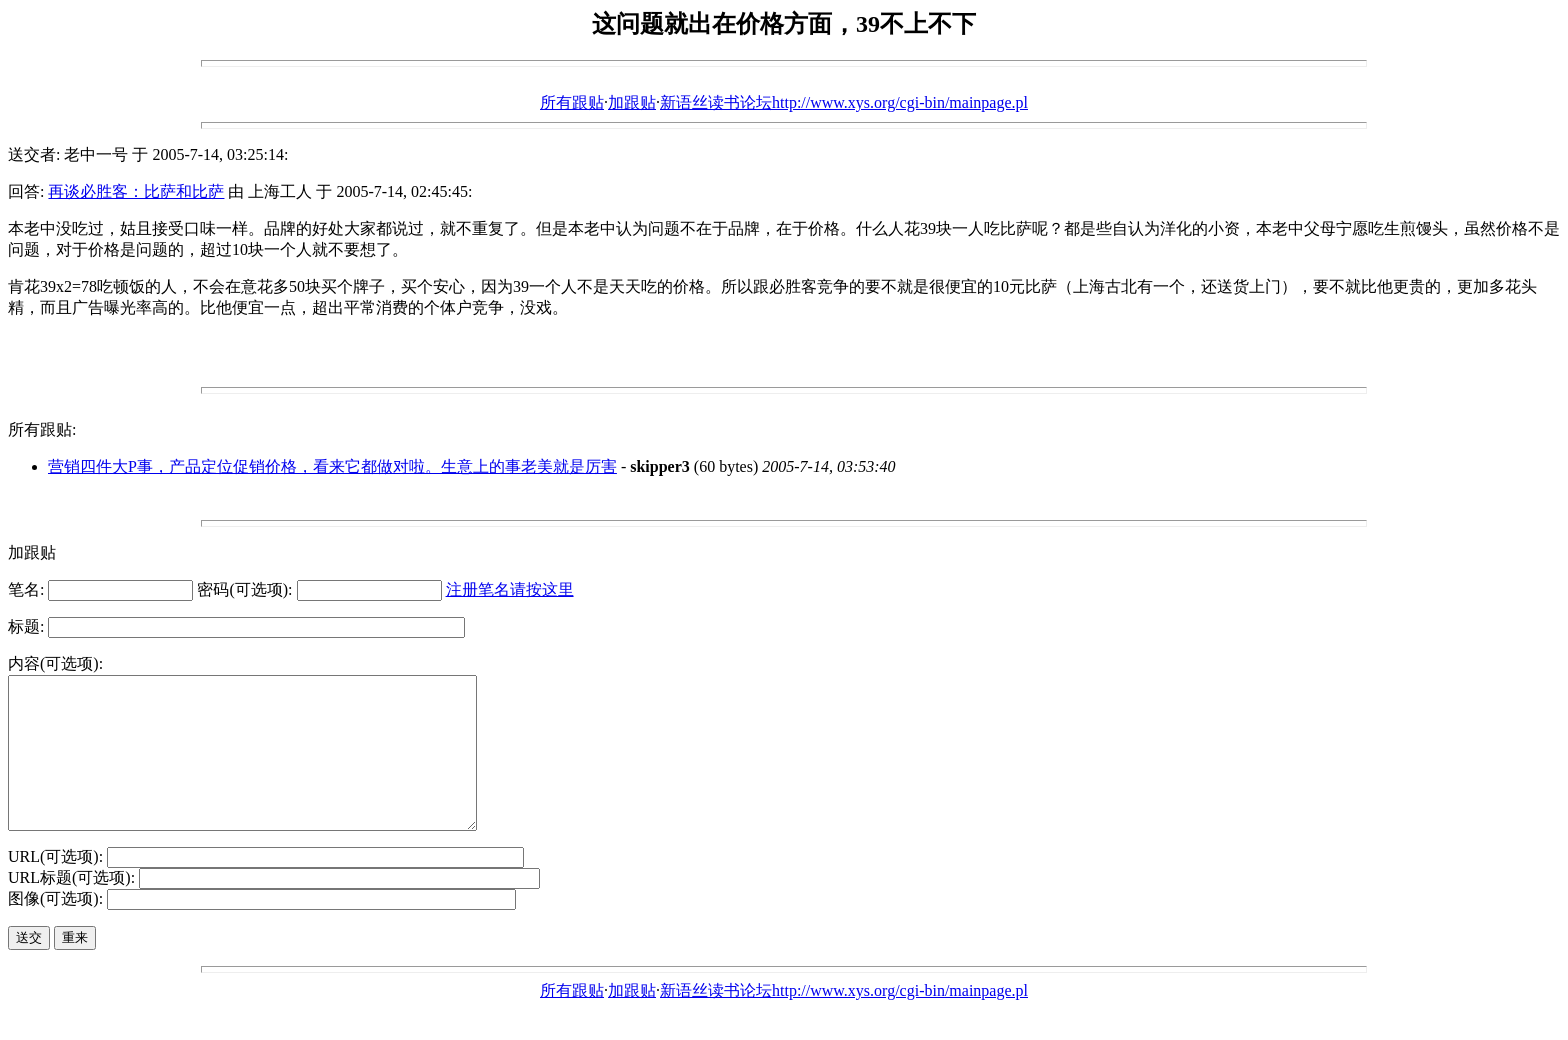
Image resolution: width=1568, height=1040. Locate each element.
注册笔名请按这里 (510, 589)
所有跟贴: (42, 429)
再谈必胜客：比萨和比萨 (136, 191)
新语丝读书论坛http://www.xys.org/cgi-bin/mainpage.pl (844, 102)
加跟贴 (632, 102)
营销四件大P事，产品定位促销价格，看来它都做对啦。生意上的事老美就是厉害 (332, 466)
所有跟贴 (572, 102)
